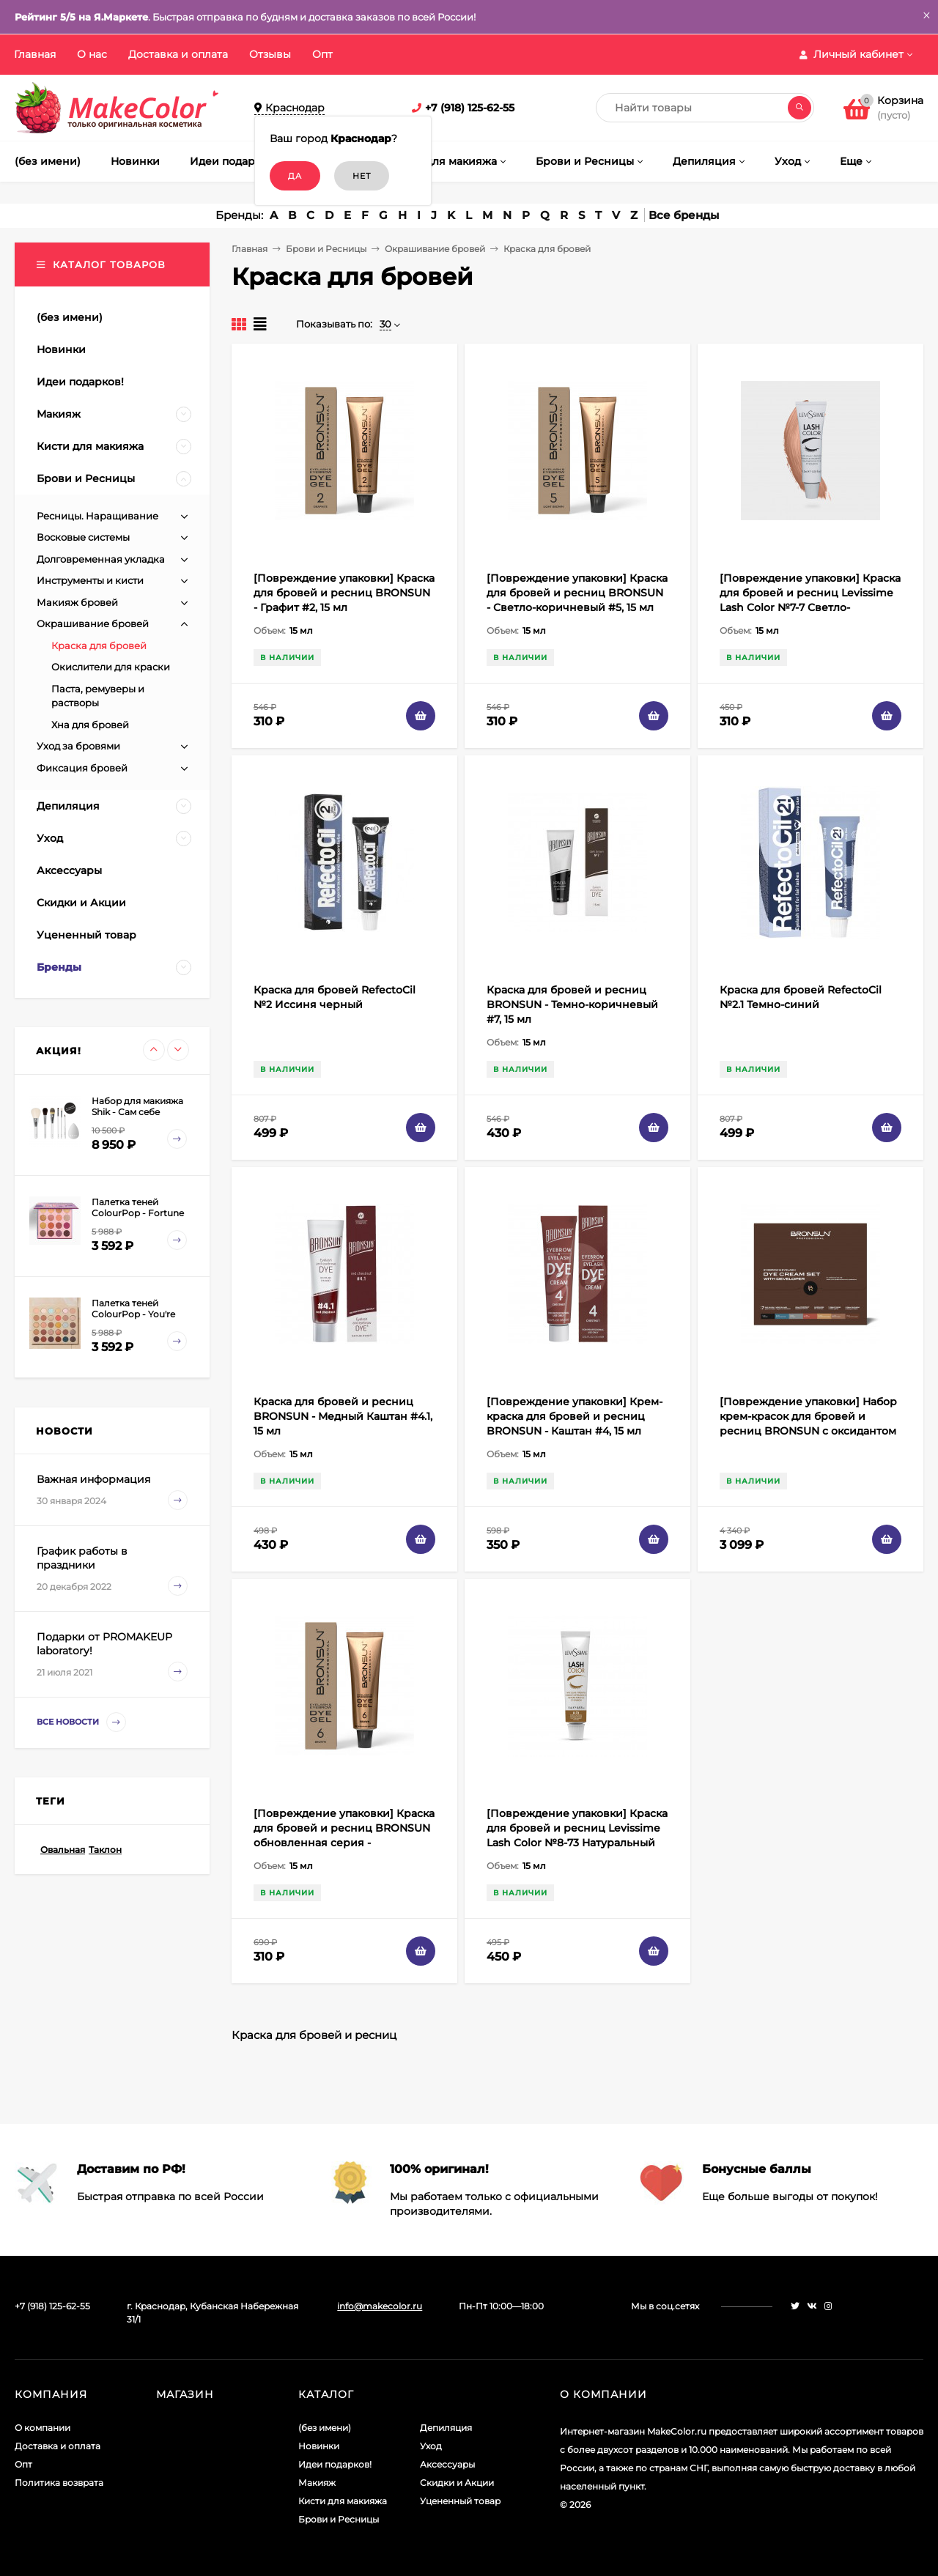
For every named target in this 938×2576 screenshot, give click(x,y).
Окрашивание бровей (435, 248)
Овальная (62, 1849)
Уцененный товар (460, 2500)
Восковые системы (83, 537)
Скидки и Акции (457, 2482)
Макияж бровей (77, 602)
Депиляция (446, 2427)
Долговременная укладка (101, 559)
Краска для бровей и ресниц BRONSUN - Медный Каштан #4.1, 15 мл (343, 1416)
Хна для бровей (90, 724)
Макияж (317, 2482)
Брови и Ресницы (326, 248)
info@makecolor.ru (379, 2306)
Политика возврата (59, 2482)
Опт (322, 54)
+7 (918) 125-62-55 (469, 107)
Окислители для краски (110, 667)
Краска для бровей (99, 645)
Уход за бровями (78, 746)
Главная (35, 54)
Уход (431, 2445)
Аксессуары (447, 2464)
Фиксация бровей (82, 768)
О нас (92, 54)
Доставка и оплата (178, 54)
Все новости (81, 1722)
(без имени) (324, 2427)
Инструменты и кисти (90, 580)
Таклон (105, 1849)
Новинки (318, 2445)
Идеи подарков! (335, 2464)
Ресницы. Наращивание (97, 516)
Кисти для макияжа (342, 2500)
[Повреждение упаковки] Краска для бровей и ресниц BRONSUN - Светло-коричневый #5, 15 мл (577, 592)
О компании (42, 2427)
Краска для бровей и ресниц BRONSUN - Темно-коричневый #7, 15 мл (572, 1004)
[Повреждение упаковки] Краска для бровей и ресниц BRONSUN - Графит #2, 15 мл (344, 592)
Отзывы (270, 54)
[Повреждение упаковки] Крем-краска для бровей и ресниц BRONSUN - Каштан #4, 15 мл (574, 1416)
